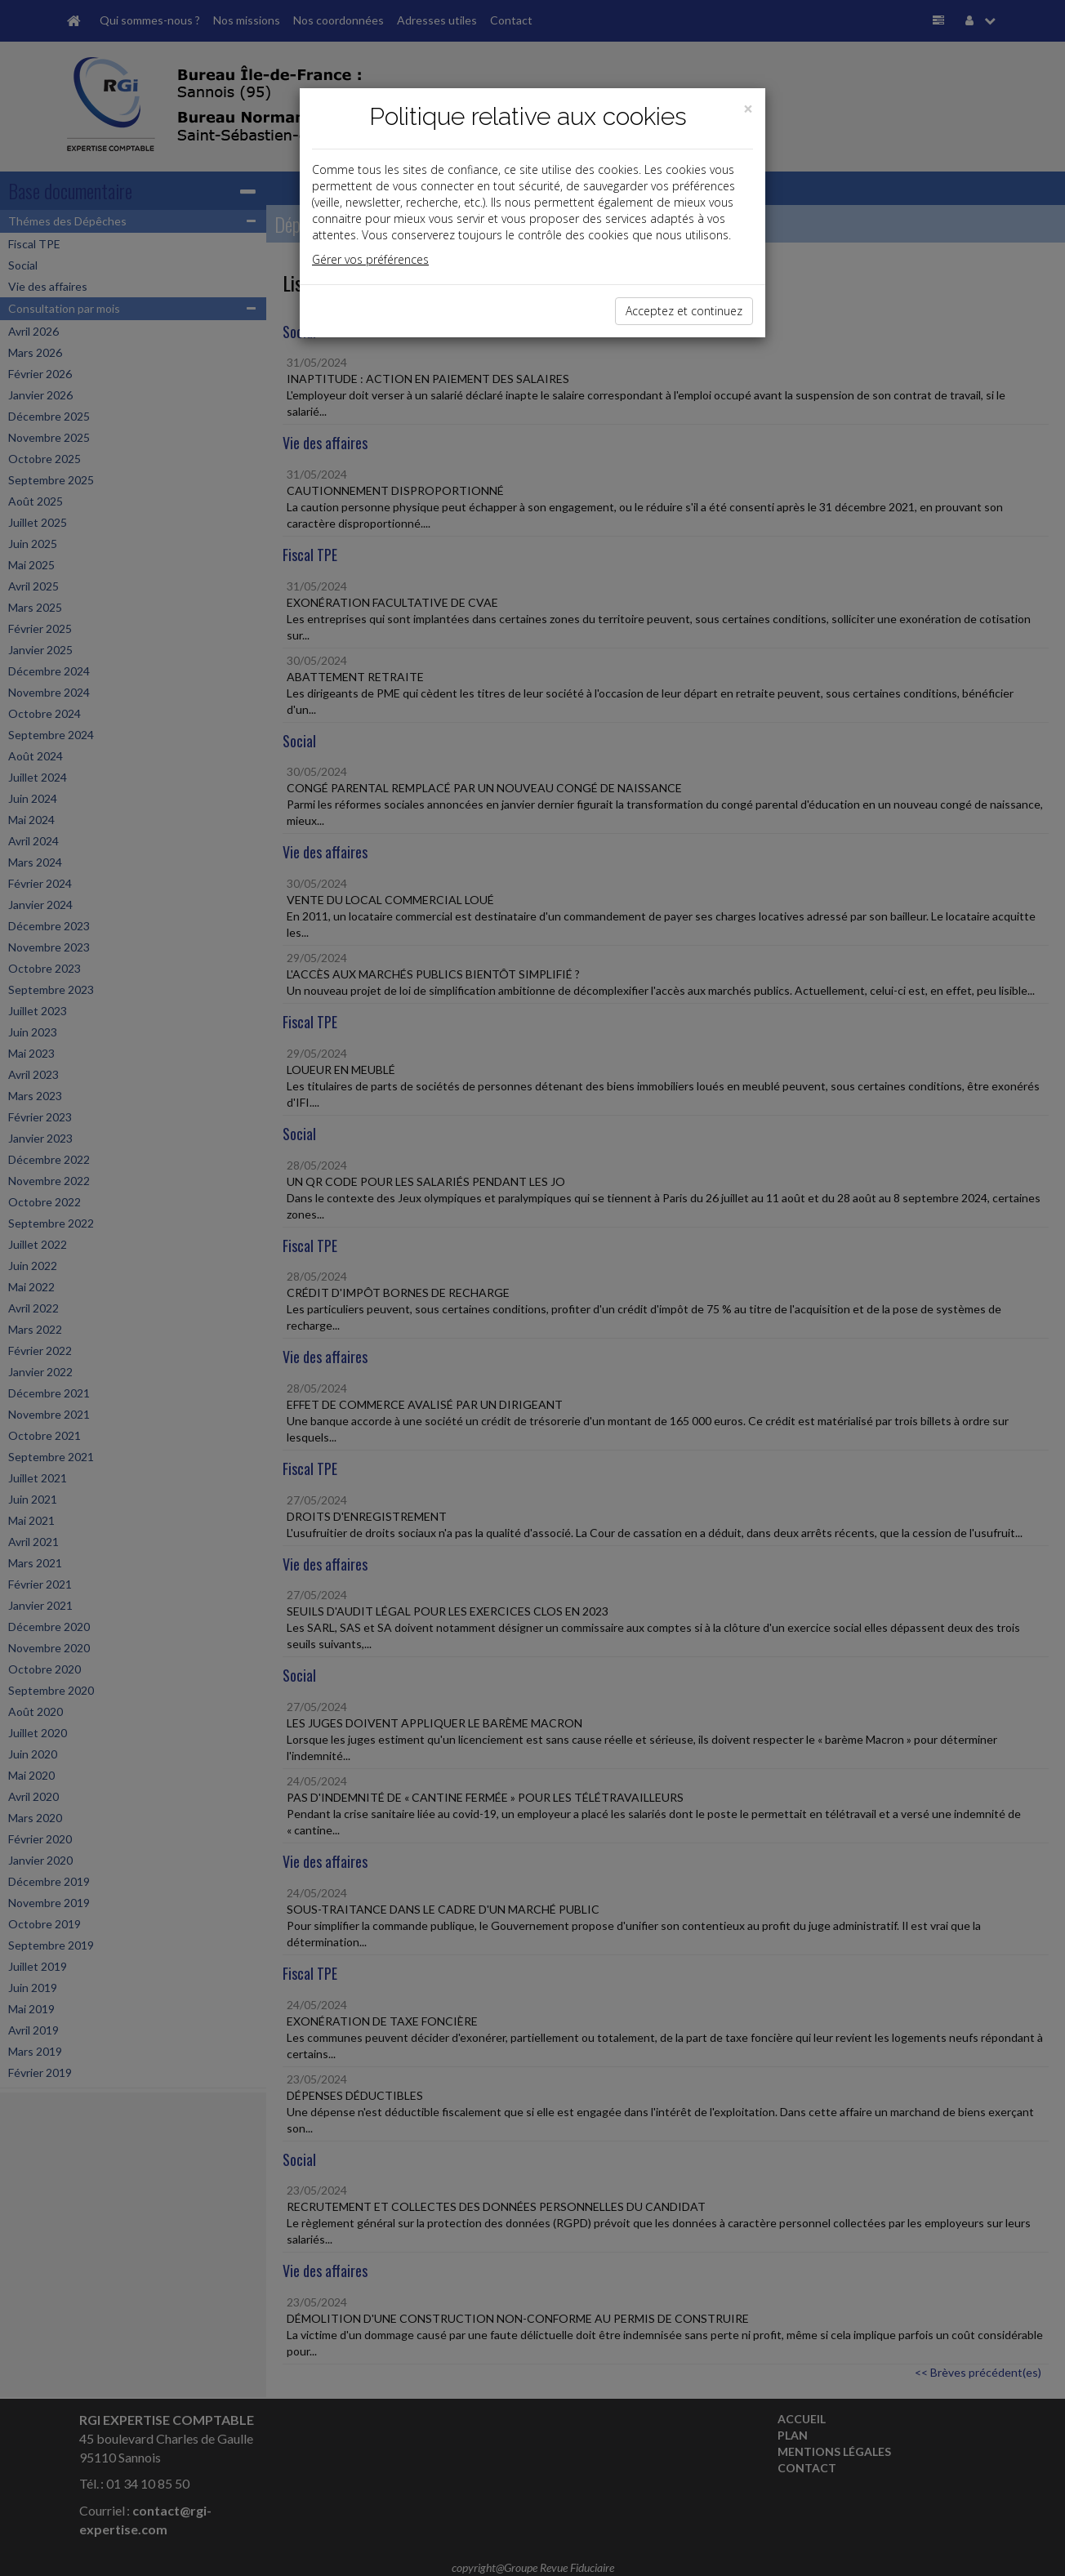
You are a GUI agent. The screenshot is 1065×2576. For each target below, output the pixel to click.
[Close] (748, 109)
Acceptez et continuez (684, 311)
